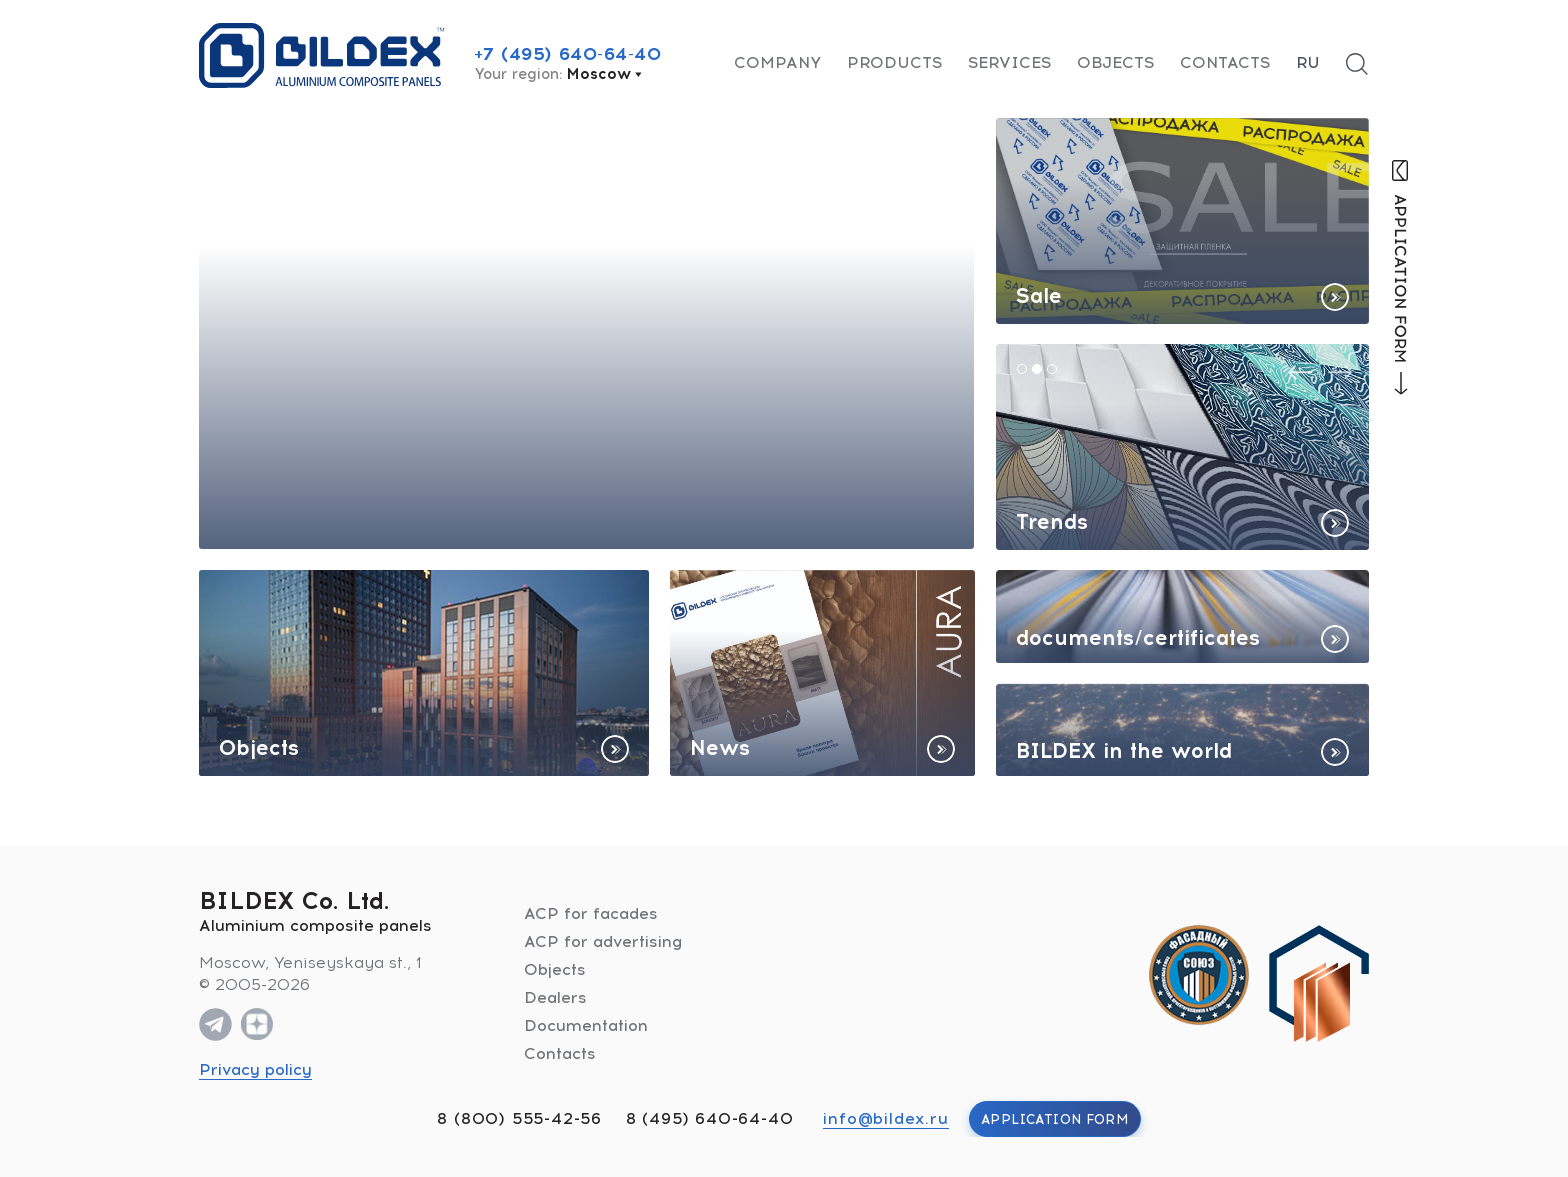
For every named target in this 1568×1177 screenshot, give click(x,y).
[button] (1022, 369)
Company (777, 62)
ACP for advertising (603, 941)
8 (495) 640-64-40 (710, 1118)
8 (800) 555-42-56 (519, 1118)
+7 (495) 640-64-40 (568, 54)
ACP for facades (591, 913)
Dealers (555, 997)
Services (1009, 62)
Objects (1115, 62)
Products (894, 62)
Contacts (1225, 62)
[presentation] (1300, 372)
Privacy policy (255, 1069)
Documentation (586, 1025)
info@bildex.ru (885, 1118)
